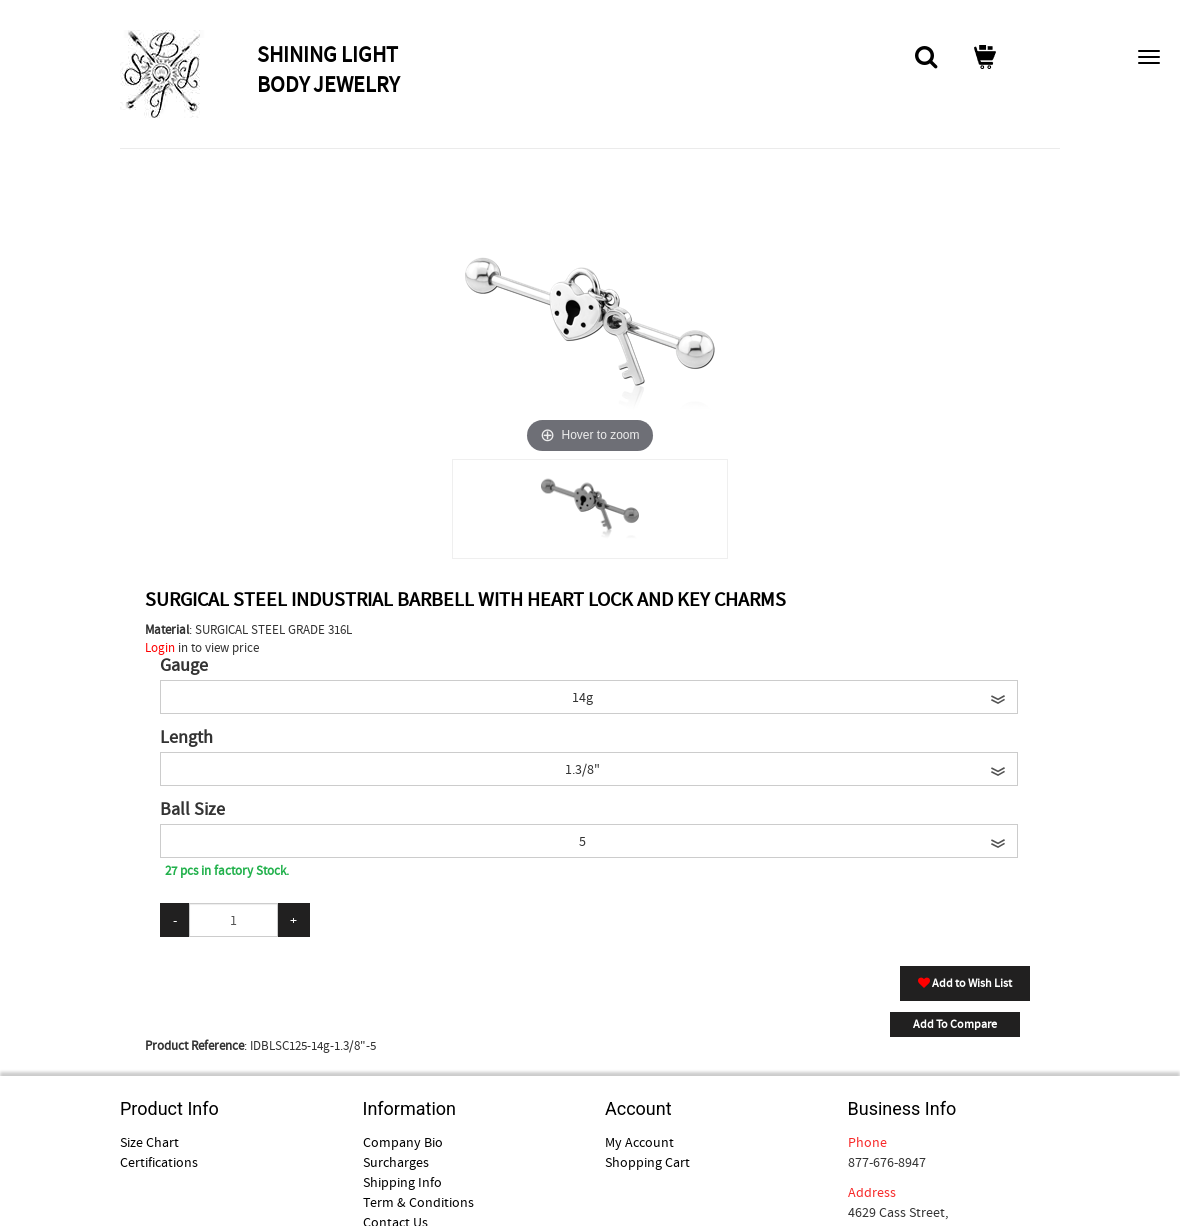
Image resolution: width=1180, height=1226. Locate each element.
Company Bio (403, 1142)
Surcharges (396, 1162)
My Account (639, 1142)
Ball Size (192, 810)
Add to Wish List (965, 983)
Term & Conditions (418, 1202)
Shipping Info (402, 1182)
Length (186, 738)
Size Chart (149, 1142)
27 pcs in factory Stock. (227, 870)
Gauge (184, 666)
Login (160, 647)
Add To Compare (955, 1024)
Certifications (159, 1162)
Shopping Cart (647, 1162)
